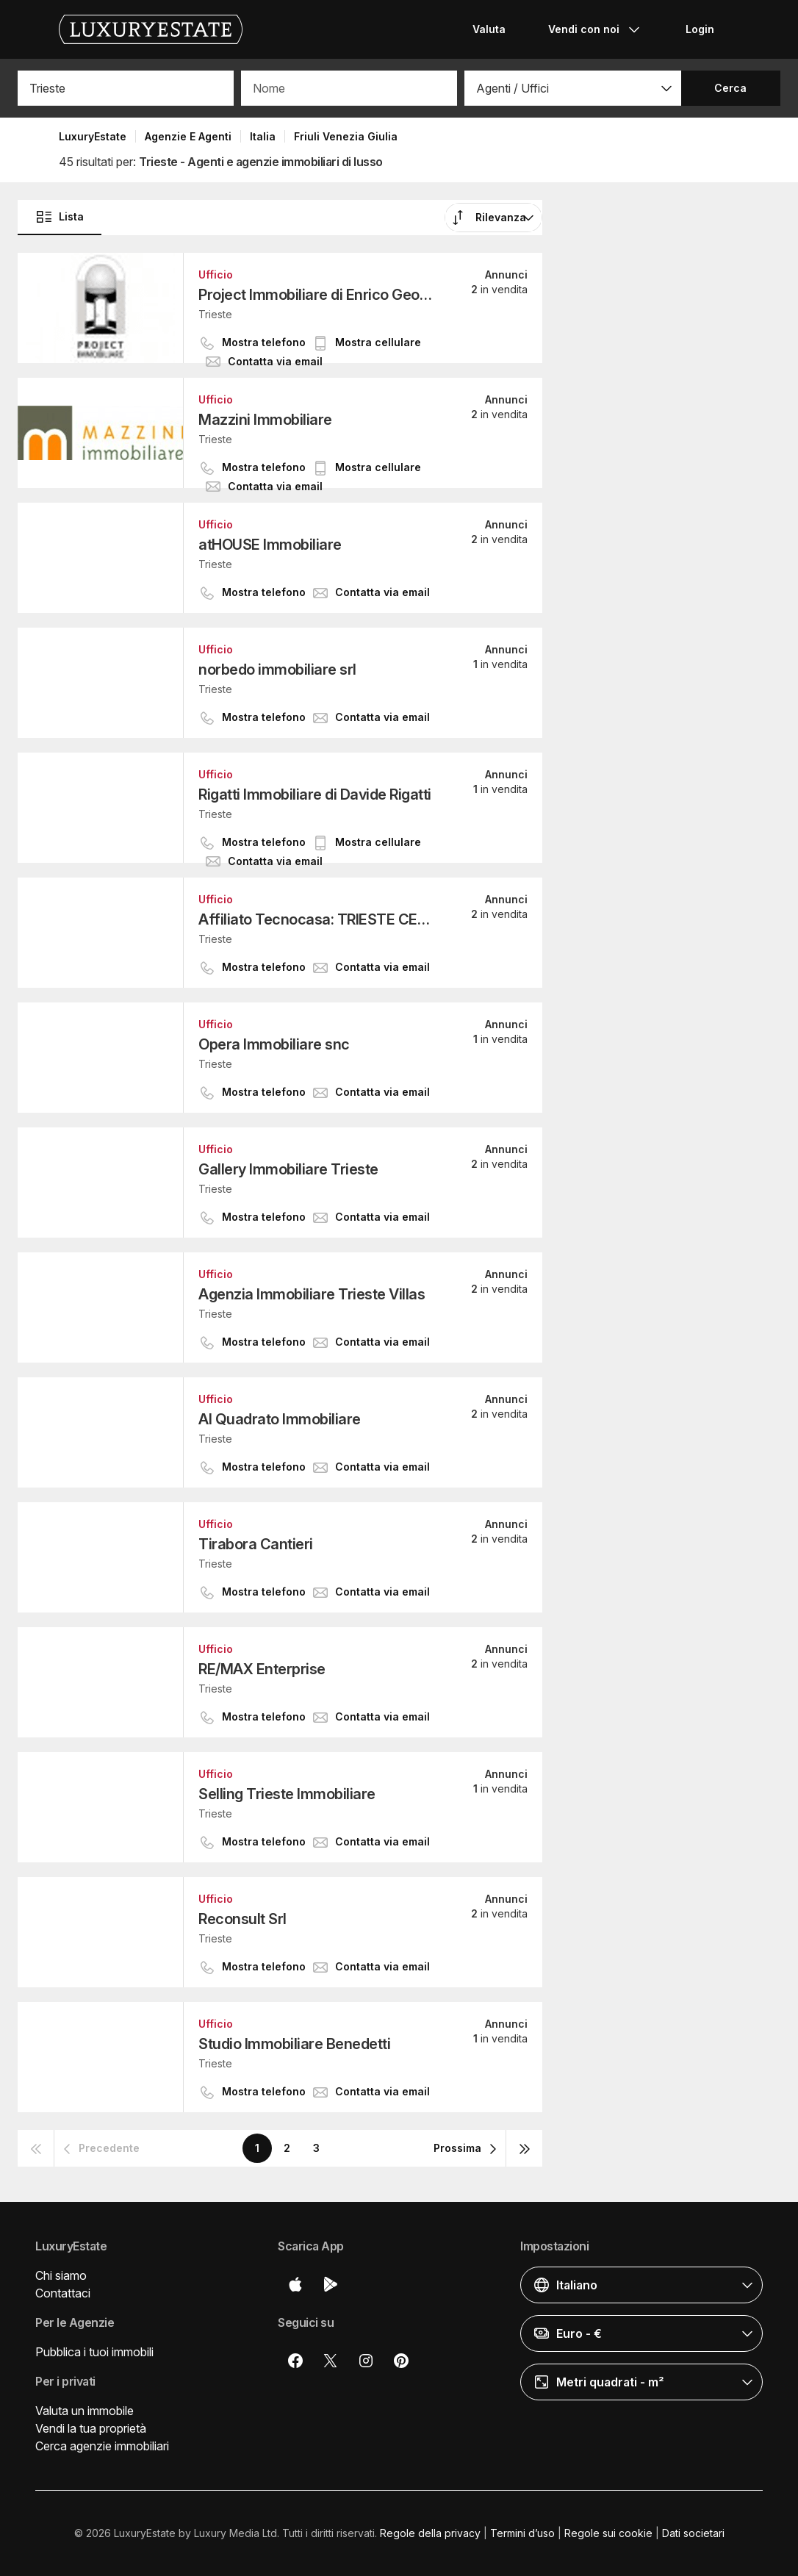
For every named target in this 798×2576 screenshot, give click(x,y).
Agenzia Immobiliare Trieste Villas (311, 1294)
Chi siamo (61, 2275)
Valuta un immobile (84, 2410)
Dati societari (693, 2533)
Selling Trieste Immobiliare (286, 1794)
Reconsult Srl (242, 1919)
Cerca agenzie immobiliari (102, 2446)
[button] (572, 88)
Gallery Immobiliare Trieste (288, 1169)
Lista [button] (59, 217)
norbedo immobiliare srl (277, 669)
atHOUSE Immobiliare (270, 544)
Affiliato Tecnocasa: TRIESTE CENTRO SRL (317, 919)
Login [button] (700, 29)
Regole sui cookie (608, 2533)
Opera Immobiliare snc (274, 1044)
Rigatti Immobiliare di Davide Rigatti (314, 794)
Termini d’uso (522, 2533)
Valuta (489, 29)
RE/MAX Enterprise (262, 1669)
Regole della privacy (430, 2533)
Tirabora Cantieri (255, 1544)
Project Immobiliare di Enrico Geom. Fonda (317, 295)
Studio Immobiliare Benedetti (294, 2044)
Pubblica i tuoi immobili (94, 2351)
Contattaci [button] (62, 2293)
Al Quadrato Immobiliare (279, 1419)
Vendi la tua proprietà (90, 2428)
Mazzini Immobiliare (265, 419)
